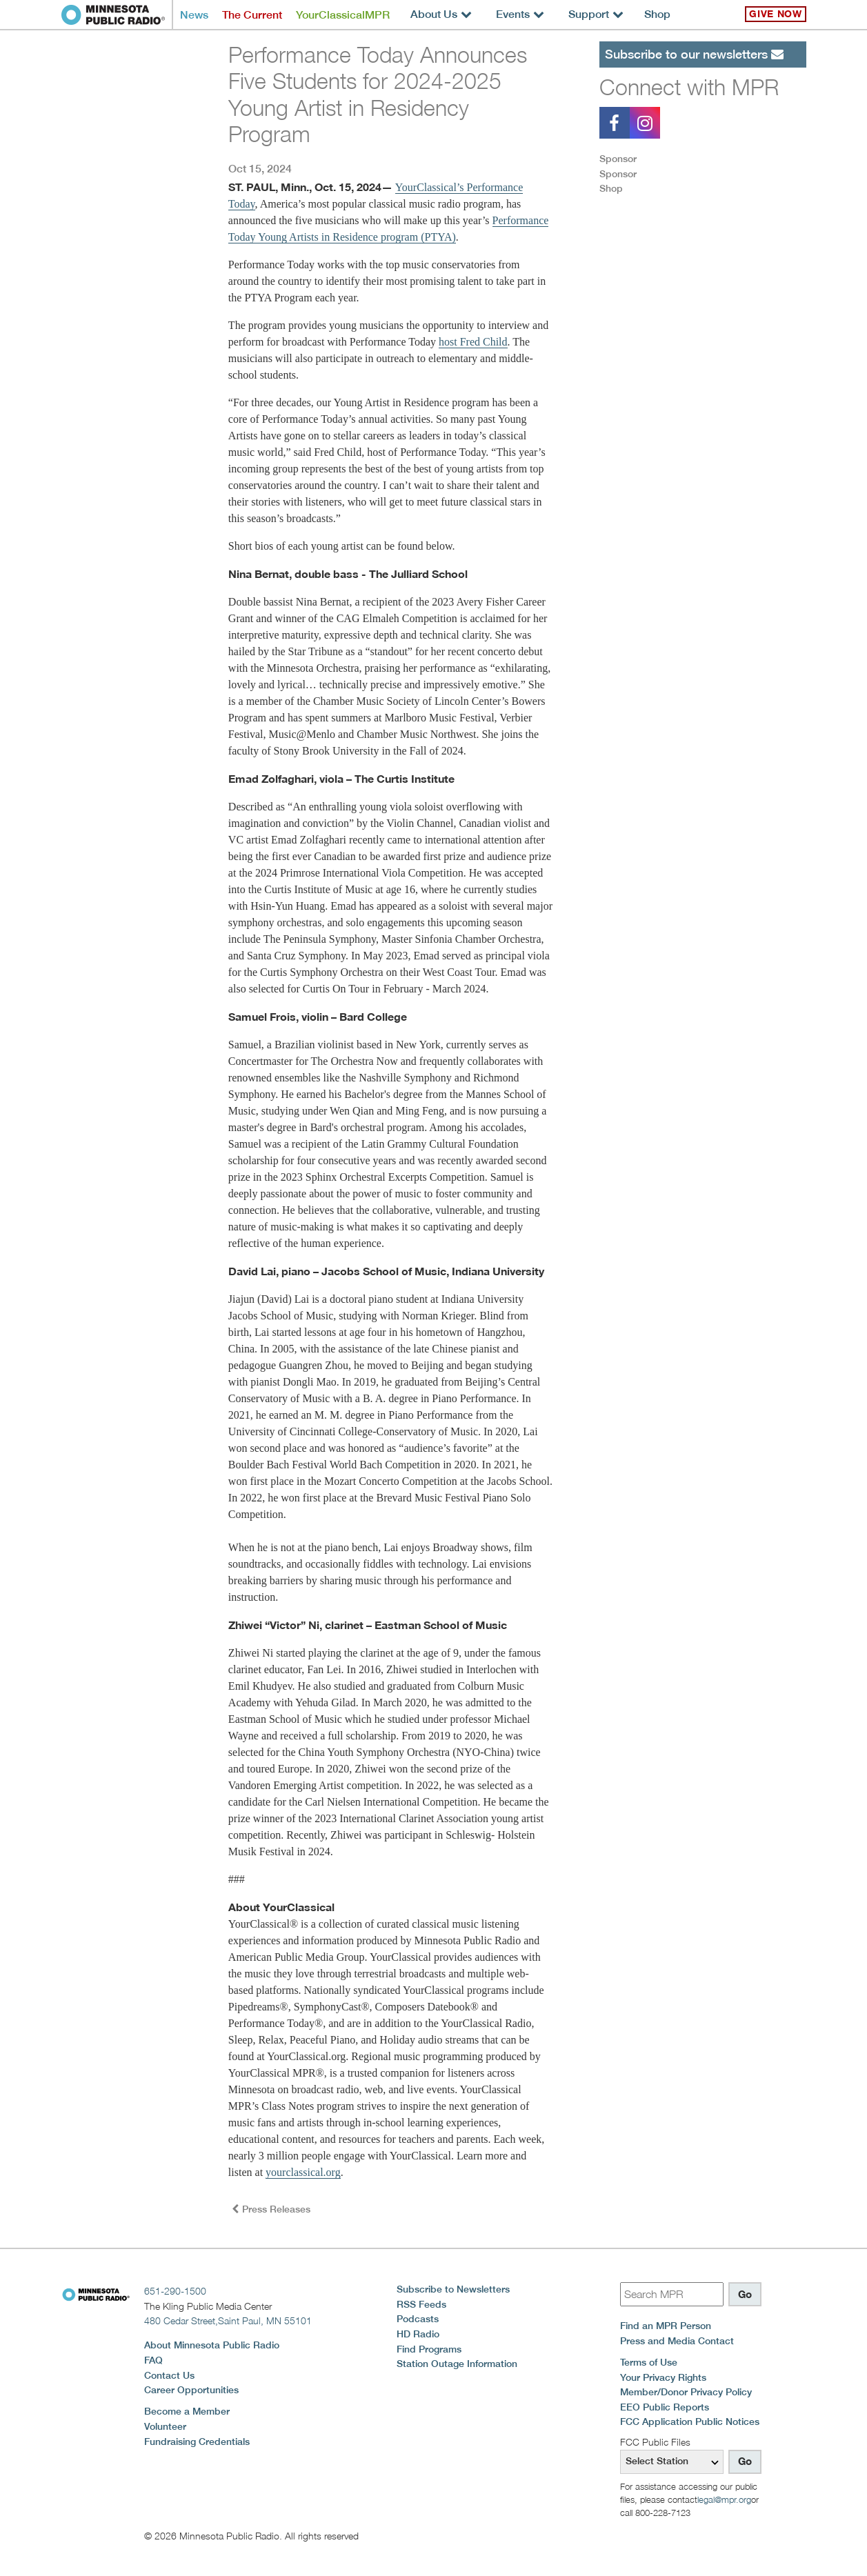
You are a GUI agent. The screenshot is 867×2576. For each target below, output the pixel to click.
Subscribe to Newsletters (453, 2289)
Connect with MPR (689, 87)
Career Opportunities (191, 2389)
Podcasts (418, 2318)
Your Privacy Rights (663, 2377)
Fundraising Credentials (197, 2441)
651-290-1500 (175, 2291)
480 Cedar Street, (228, 2320)
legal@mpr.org (724, 2499)
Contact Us (169, 2375)
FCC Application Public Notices (689, 2421)
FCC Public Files (655, 2442)
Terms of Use (648, 2362)
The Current (252, 14)
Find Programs (429, 2349)
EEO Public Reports (664, 2407)
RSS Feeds (421, 2304)
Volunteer (165, 2426)
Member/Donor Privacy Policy (686, 2391)
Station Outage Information (457, 2363)
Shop (657, 14)
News (194, 14)
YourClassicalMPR (343, 14)
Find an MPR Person (665, 2325)
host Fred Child (473, 342)
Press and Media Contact (677, 2340)
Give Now (775, 14)
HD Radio (418, 2333)
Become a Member (187, 2411)
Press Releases (271, 2209)
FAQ (153, 2360)
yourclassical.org (303, 2172)
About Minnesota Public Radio (211, 2344)
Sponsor (618, 158)
